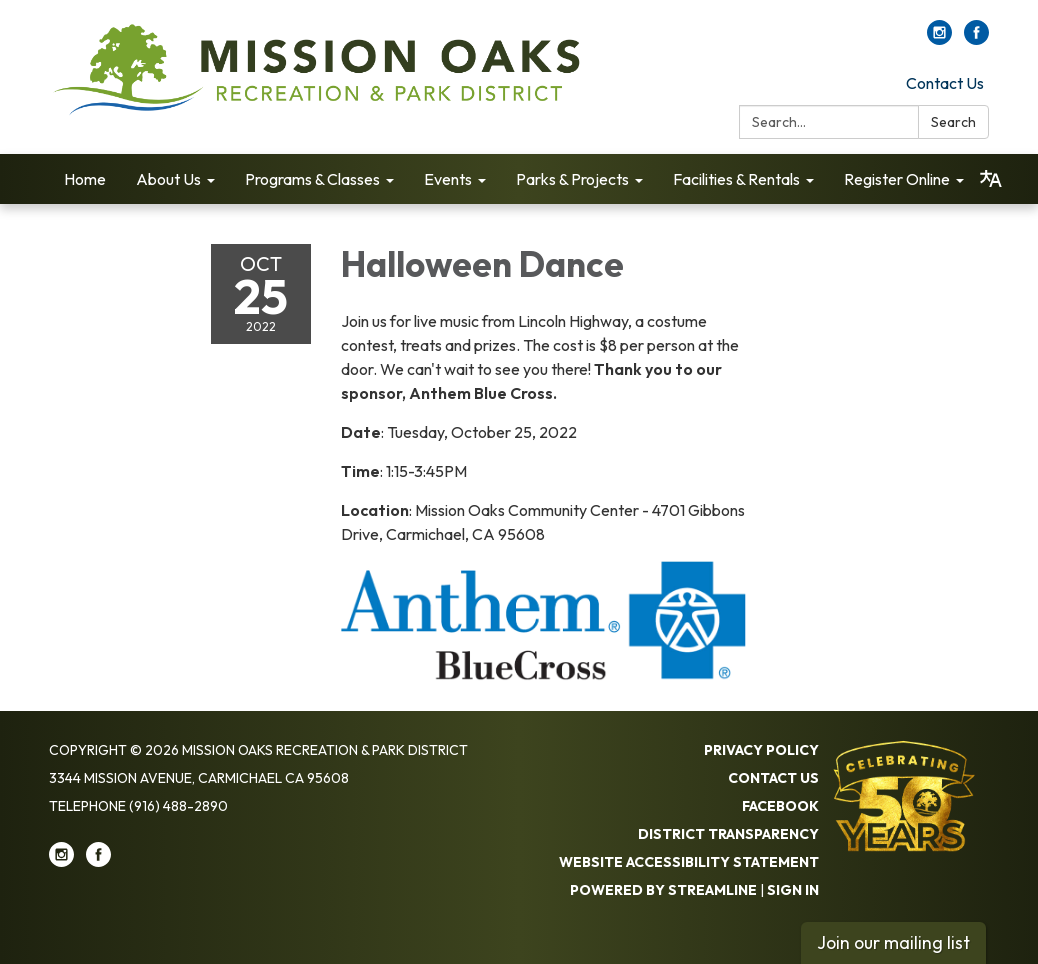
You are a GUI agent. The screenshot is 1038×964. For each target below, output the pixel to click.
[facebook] (976, 39)
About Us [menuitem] (168, 179)
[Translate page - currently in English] (991, 179)
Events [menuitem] (448, 179)
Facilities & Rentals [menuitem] (736, 179)
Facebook (780, 806)
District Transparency (728, 834)
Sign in (793, 890)
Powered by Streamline (663, 890)
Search (953, 122)
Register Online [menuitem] (897, 179)
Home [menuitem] (85, 179)
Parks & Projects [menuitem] (572, 179)
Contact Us (945, 83)
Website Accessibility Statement (689, 862)
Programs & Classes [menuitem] (312, 179)
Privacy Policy (761, 750)
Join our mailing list (893, 942)
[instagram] (939, 39)
